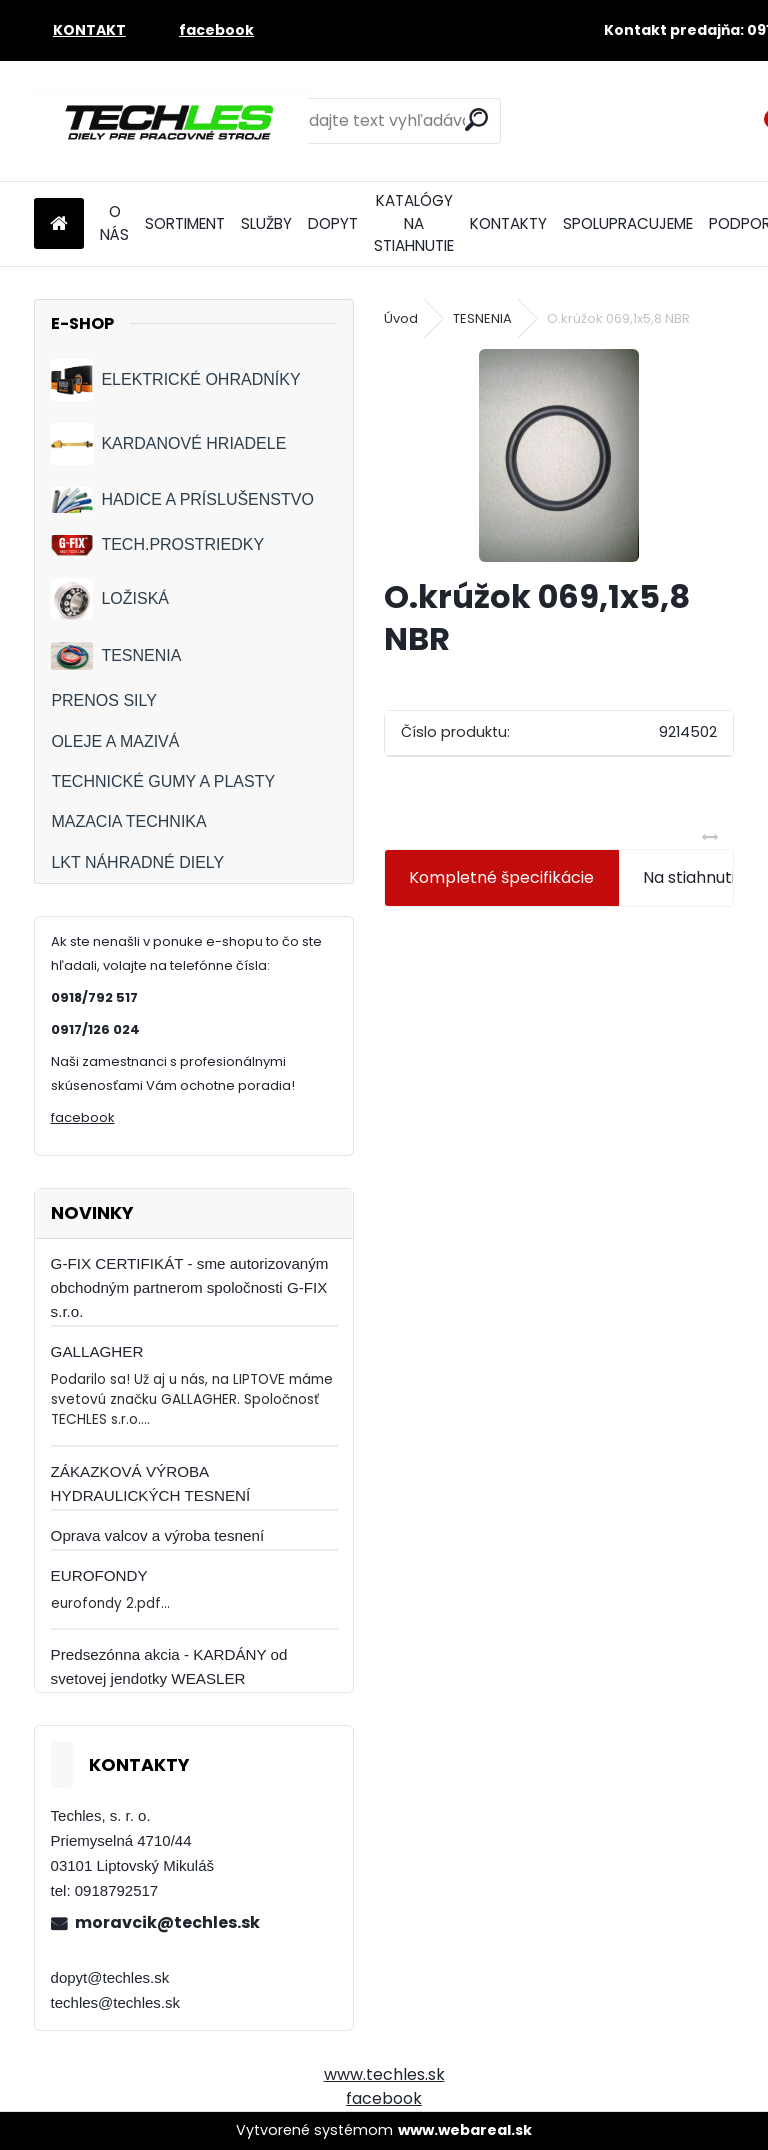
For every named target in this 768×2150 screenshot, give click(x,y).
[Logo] (171, 121)
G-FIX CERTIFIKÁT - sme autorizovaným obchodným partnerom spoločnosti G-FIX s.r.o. (190, 1287)
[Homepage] (59, 224)
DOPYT (333, 223)
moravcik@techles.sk (167, 1922)
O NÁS (114, 223)
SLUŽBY (266, 223)
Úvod (401, 318)
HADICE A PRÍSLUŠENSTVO (182, 499)
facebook (83, 1117)
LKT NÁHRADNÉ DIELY (137, 862)
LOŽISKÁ (110, 599)
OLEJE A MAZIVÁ (115, 741)
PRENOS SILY (104, 700)
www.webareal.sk (465, 2130)
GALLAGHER (97, 1351)
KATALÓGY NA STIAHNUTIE (414, 223)
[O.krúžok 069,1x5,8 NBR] (559, 455)
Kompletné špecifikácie (501, 877)
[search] (476, 119)
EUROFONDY (99, 1575)
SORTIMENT (185, 223)
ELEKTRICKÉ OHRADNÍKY (175, 380)
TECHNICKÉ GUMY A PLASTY (163, 781)
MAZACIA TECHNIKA (128, 821)
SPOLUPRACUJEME (628, 223)
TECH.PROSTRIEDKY (157, 545)
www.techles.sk (384, 2074)
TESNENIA (116, 655)
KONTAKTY (508, 223)
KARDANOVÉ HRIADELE (168, 444)
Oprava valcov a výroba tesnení (158, 1535)
